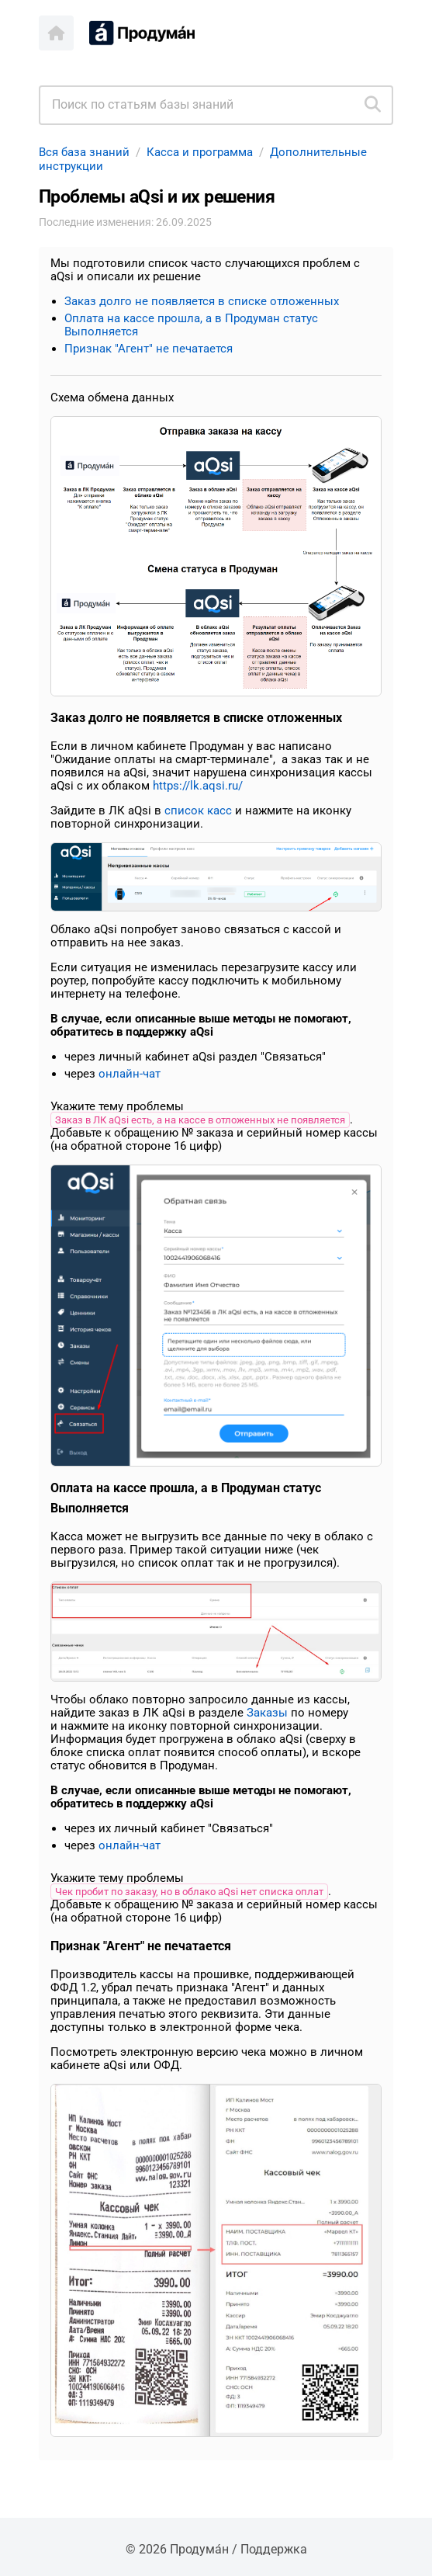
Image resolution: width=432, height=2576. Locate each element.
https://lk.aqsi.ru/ (198, 786)
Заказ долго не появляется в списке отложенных (201, 301)
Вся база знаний (84, 152)
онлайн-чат (129, 1074)
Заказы (267, 1713)
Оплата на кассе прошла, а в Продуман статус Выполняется (191, 324)
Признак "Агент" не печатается (148, 349)
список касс (198, 811)
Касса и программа (200, 152)
